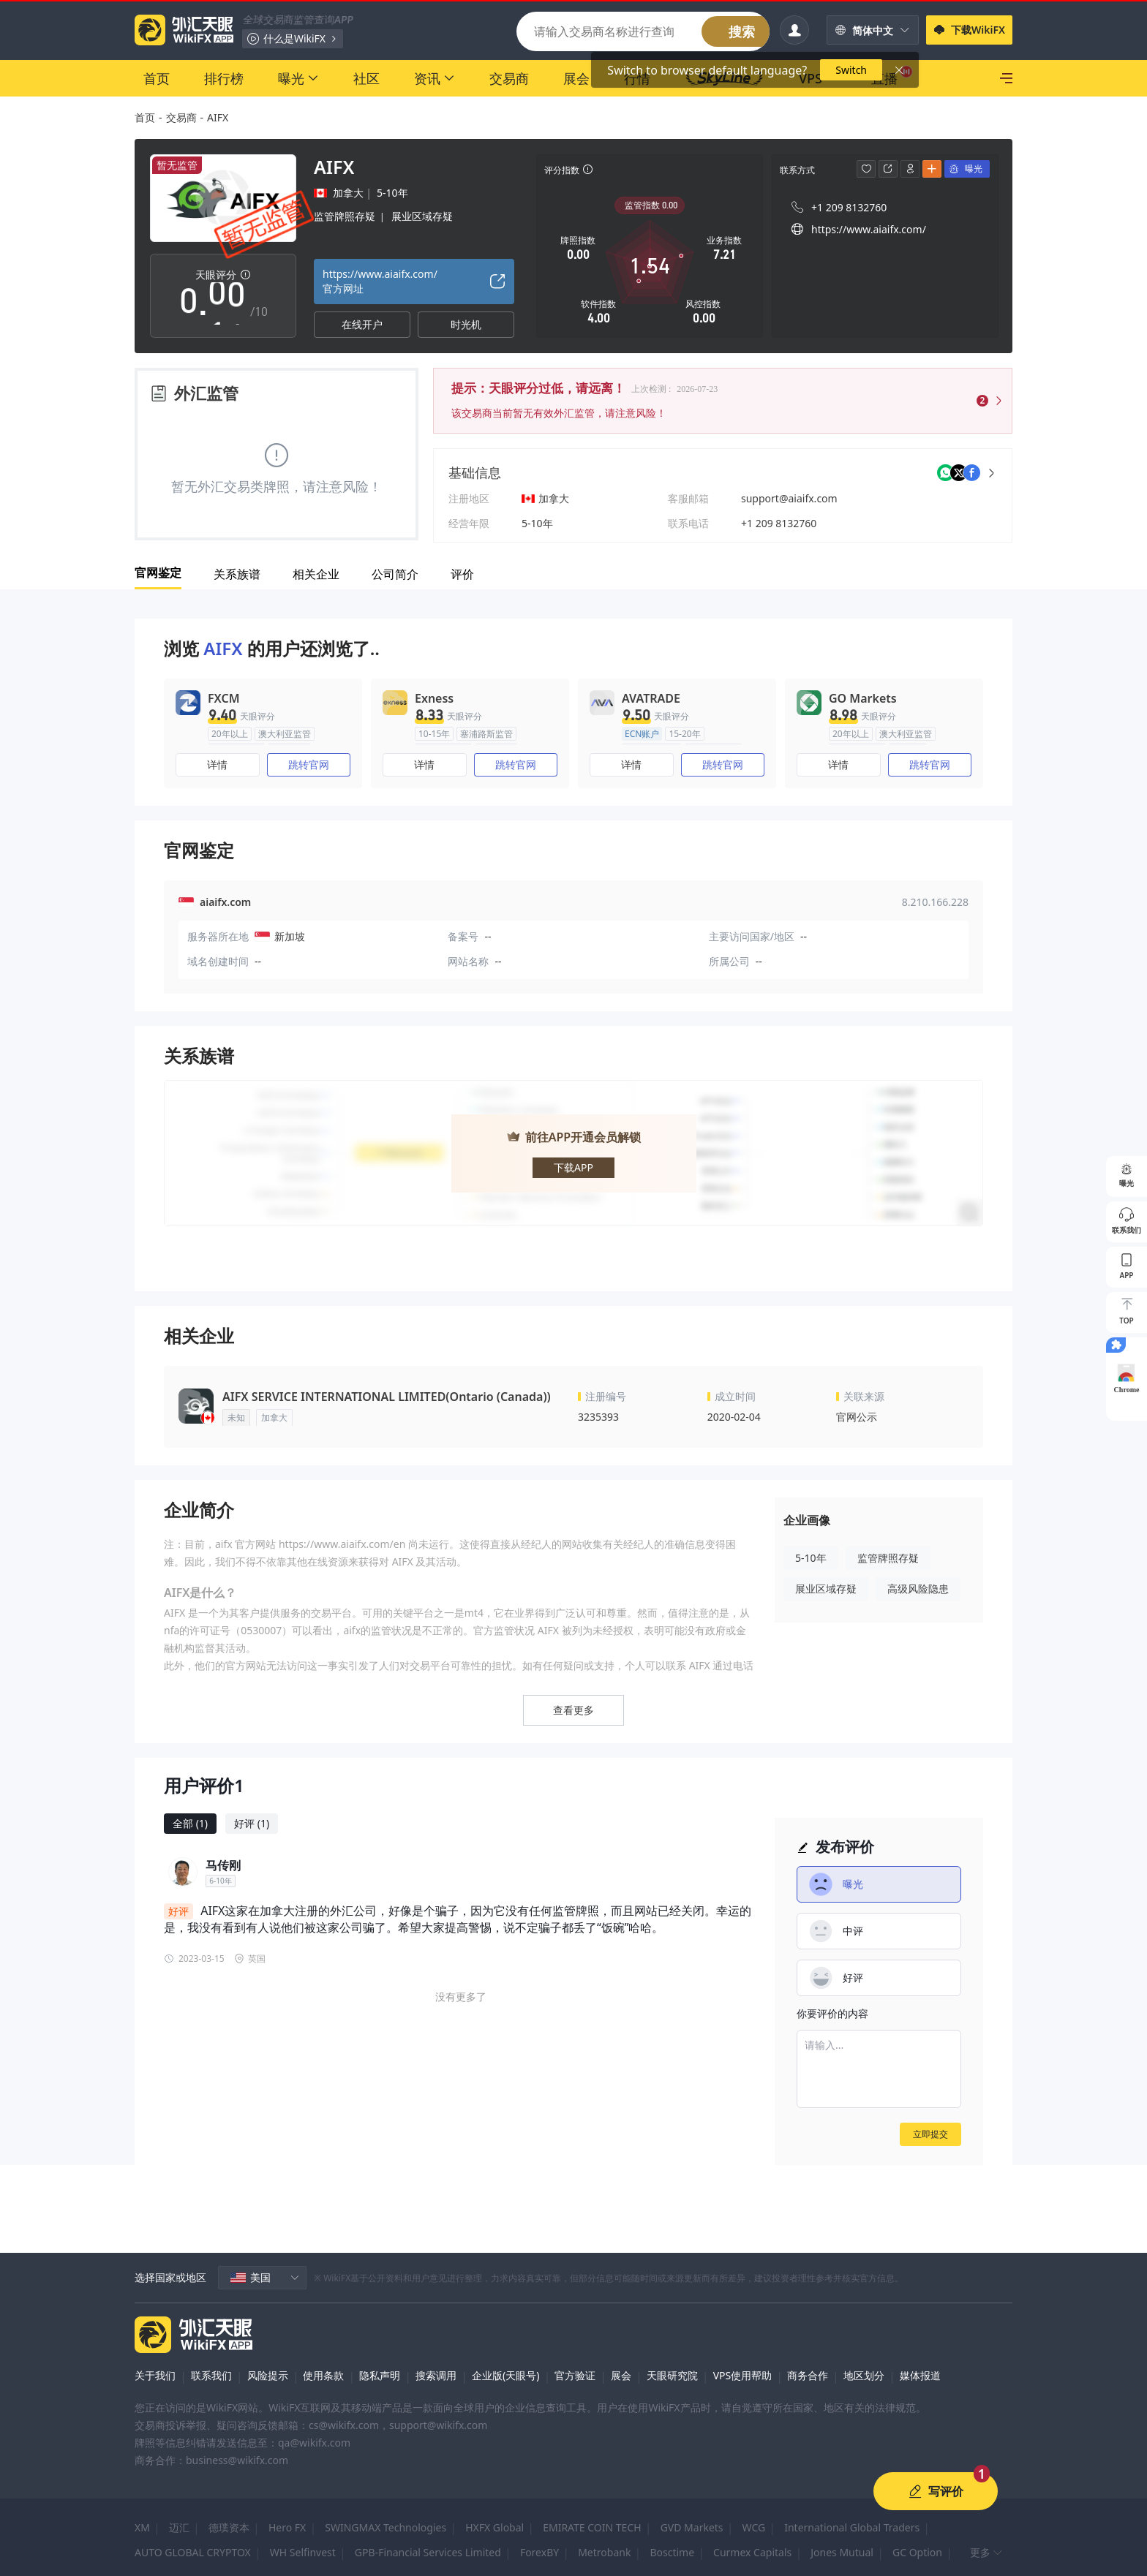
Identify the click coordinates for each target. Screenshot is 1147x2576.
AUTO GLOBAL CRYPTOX (193, 2552)
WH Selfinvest (303, 2552)
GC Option (917, 2552)
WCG (754, 2527)
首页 (145, 117)
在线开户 (362, 324)
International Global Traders (852, 2527)
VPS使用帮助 (742, 2375)
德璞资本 (228, 2527)
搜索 (742, 31)
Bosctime (672, 2552)
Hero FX (287, 2527)
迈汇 (179, 2527)
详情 (217, 764)
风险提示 (267, 2375)
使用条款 (323, 2375)
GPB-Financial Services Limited (428, 2552)
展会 (621, 2375)
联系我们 (211, 2375)
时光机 (466, 324)
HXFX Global (494, 2527)
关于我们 (155, 2375)
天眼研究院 (672, 2375)
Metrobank (604, 2552)
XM (142, 2527)
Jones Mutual (842, 2552)
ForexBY (539, 2552)
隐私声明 (379, 2375)
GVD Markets (692, 2527)
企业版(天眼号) (505, 2375)
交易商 (181, 117)
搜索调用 (435, 2375)
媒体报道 (920, 2375)
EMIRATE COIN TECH (592, 2527)
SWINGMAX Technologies (385, 2527)
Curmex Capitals (752, 2552)
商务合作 (807, 2375)
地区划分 (863, 2375)
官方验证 (574, 2375)
